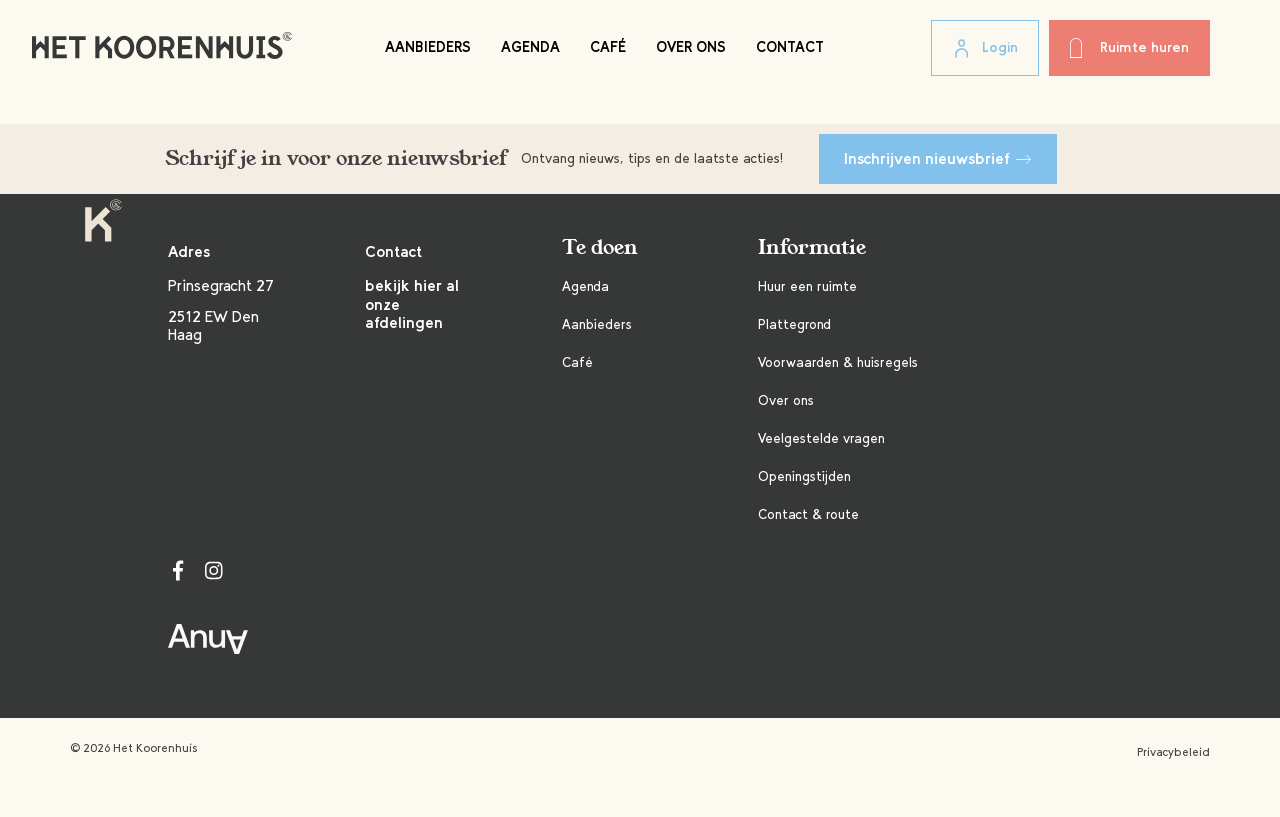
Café (608, 47)
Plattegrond (794, 324)
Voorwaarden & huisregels (838, 362)
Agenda (530, 47)
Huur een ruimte (807, 286)
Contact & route (808, 514)
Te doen (600, 247)
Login (985, 49)
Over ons (691, 47)
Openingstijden (804, 476)
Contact (790, 47)
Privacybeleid (1173, 752)
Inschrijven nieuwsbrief (938, 158)
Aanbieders (428, 47)
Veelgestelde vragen (821, 438)
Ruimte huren (1129, 48)
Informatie (812, 247)
